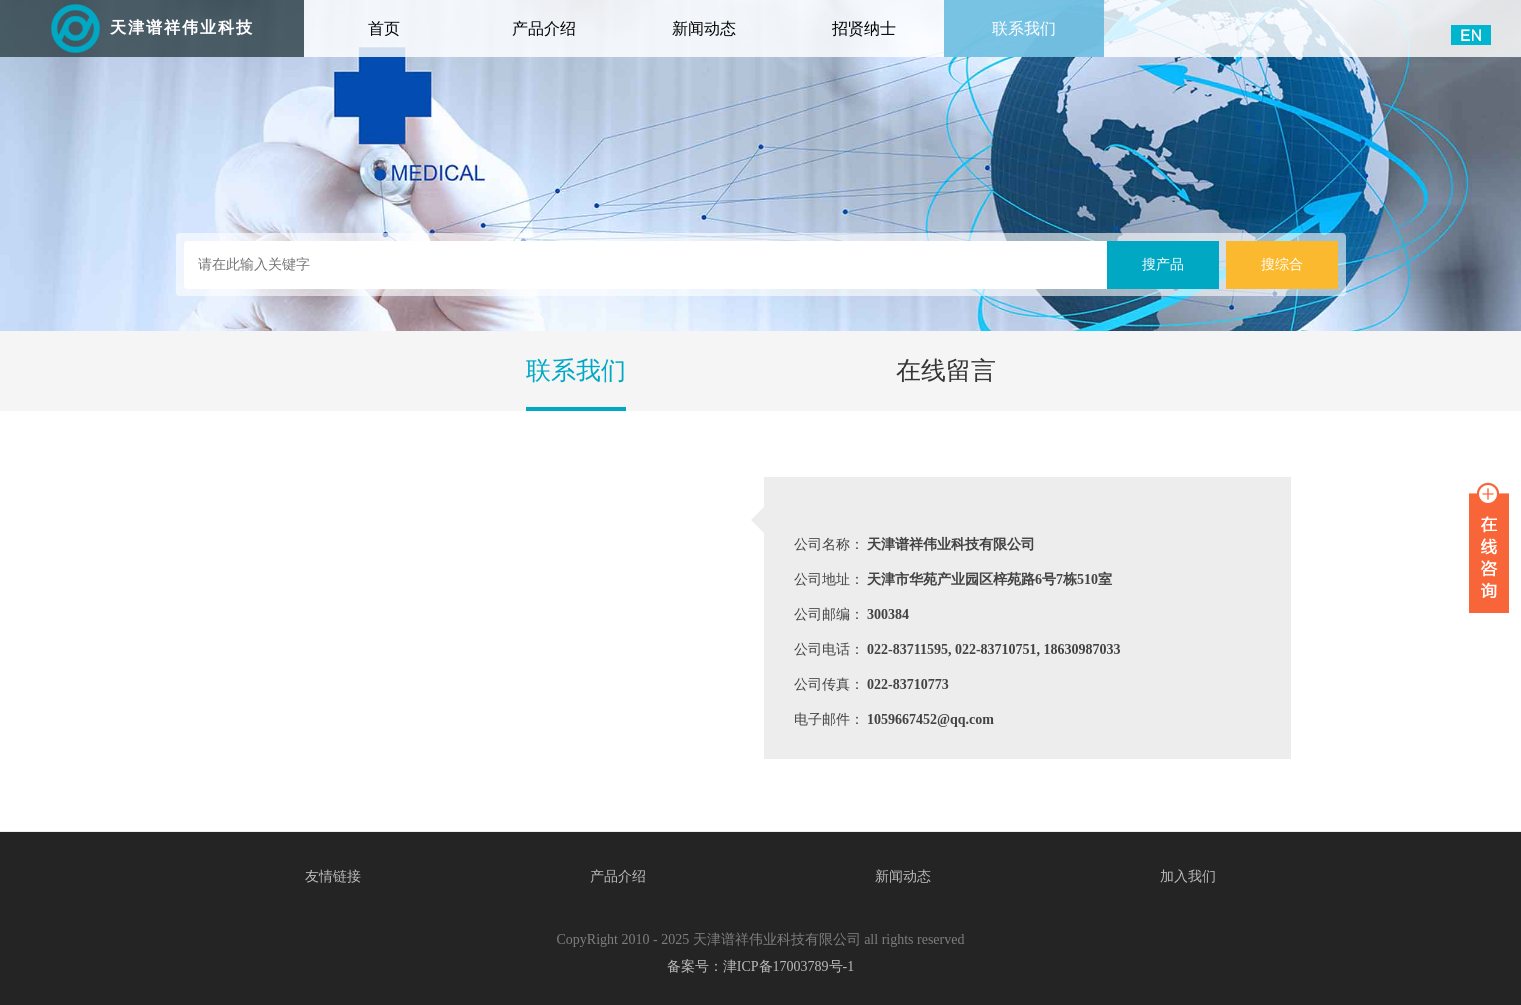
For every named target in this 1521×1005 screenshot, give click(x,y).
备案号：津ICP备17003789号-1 (760, 966)
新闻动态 (704, 28)
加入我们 (1188, 876)
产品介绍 (544, 28)
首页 (411, 18)
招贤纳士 (864, 28)
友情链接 (333, 876)
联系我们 (1024, 28)
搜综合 (1282, 264)
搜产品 (1163, 264)
